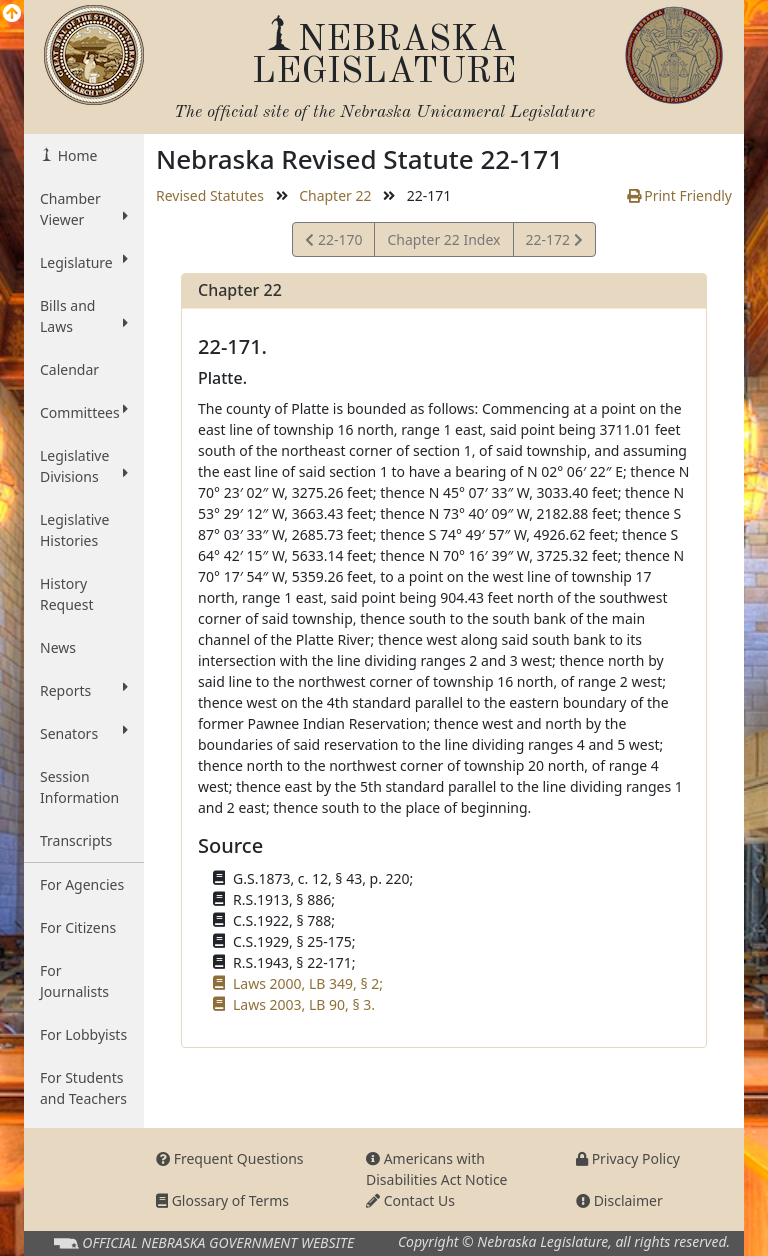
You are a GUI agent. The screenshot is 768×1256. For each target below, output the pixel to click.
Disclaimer (619, 1200)
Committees (84, 412)
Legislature (84, 262)
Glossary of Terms (222, 1200)
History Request (67, 594)
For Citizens (78, 927)
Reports (84, 690)
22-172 (554, 242)
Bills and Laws (84, 316)
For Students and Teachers (83, 1088)
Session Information (79, 787)
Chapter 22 (335, 195)
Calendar (69, 369)
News (58, 647)
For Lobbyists (83, 1034)
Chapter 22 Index (443, 239)
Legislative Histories (74, 530)
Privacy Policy (628, 1158)
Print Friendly (679, 195)
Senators (84, 733)
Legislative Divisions (84, 466)
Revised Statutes (210, 195)
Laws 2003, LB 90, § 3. (304, 1004)
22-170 (333, 242)
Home (75, 155)
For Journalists (74, 981)
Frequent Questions (230, 1158)
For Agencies (82, 884)
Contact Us (410, 1200)
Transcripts (76, 840)
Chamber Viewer (84, 209)
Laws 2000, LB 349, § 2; (308, 983)
